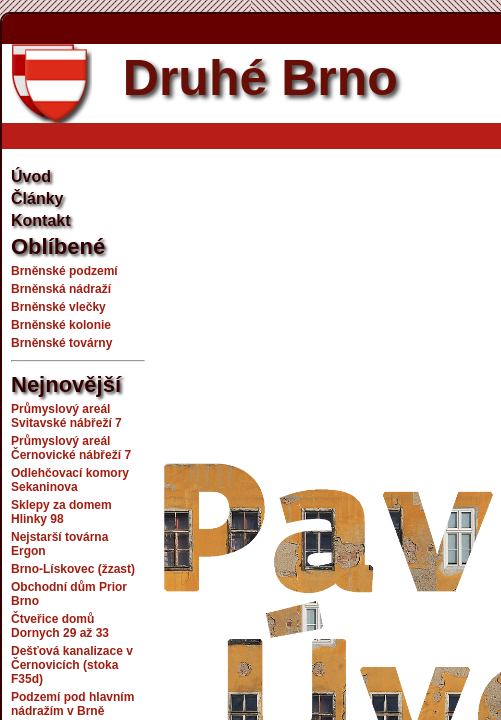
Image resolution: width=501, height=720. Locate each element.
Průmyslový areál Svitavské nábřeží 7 (66, 416)
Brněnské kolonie (61, 325)
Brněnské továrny (61, 343)
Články (37, 198)
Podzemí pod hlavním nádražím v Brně (72, 704)
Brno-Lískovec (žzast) (73, 569)
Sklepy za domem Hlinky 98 (61, 512)
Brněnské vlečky (58, 307)
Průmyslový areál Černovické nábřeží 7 (71, 448)
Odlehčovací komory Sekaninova (70, 480)
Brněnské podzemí (64, 271)
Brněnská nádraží (61, 289)
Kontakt (41, 220)
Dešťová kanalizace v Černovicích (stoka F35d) (72, 665)
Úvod (31, 176)
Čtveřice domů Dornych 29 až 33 (60, 626)
